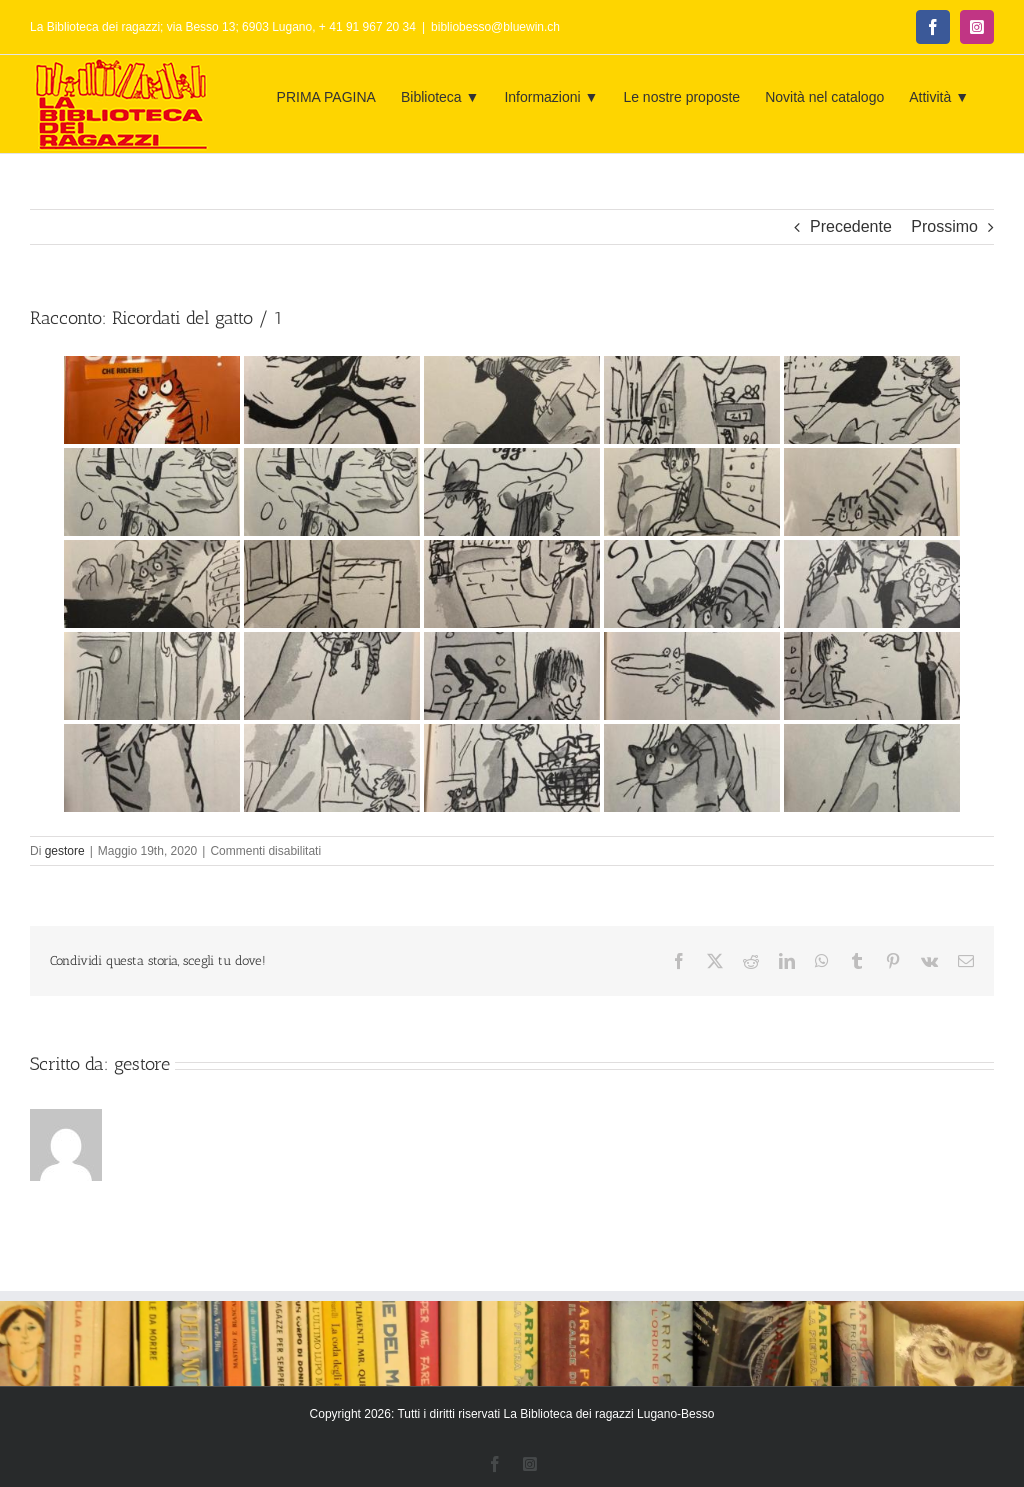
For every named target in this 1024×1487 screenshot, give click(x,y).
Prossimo (944, 226)
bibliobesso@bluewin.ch (495, 27)
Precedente (851, 226)
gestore (65, 851)
